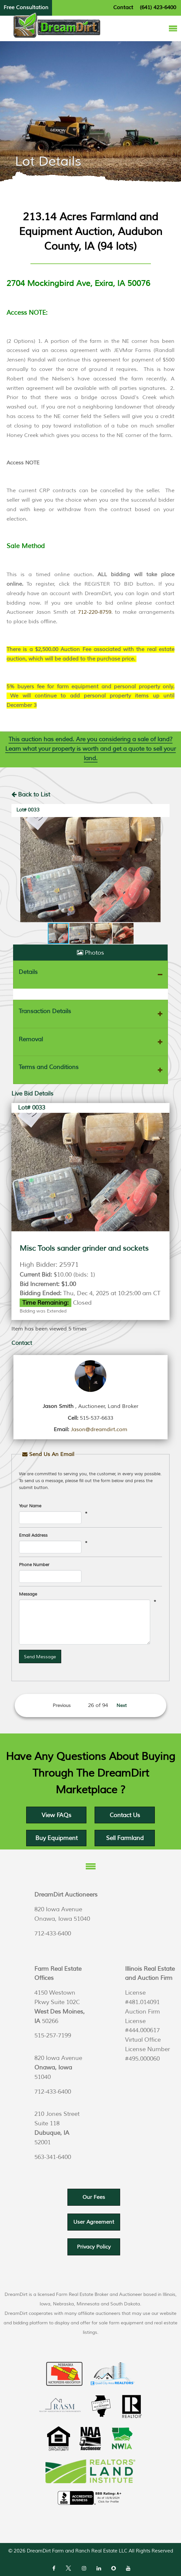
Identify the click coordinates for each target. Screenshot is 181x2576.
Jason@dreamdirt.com (99, 1429)
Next (122, 1705)
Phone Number (34, 1564)
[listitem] (90, 430)
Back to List (30, 794)
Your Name (30, 1506)
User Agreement (93, 2222)
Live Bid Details (32, 1093)
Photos (90, 952)
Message (28, 1594)
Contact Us (125, 1815)
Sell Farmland (125, 1838)
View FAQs (56, 1815)
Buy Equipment (56, 1838)
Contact (123, 7)
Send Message (40, 1657)
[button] (17, 869)
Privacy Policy (94, 2247)
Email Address (33, 1535)
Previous (62, 1705)
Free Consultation (26, 7)
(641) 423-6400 (158, 7)
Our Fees (93, 2197)
